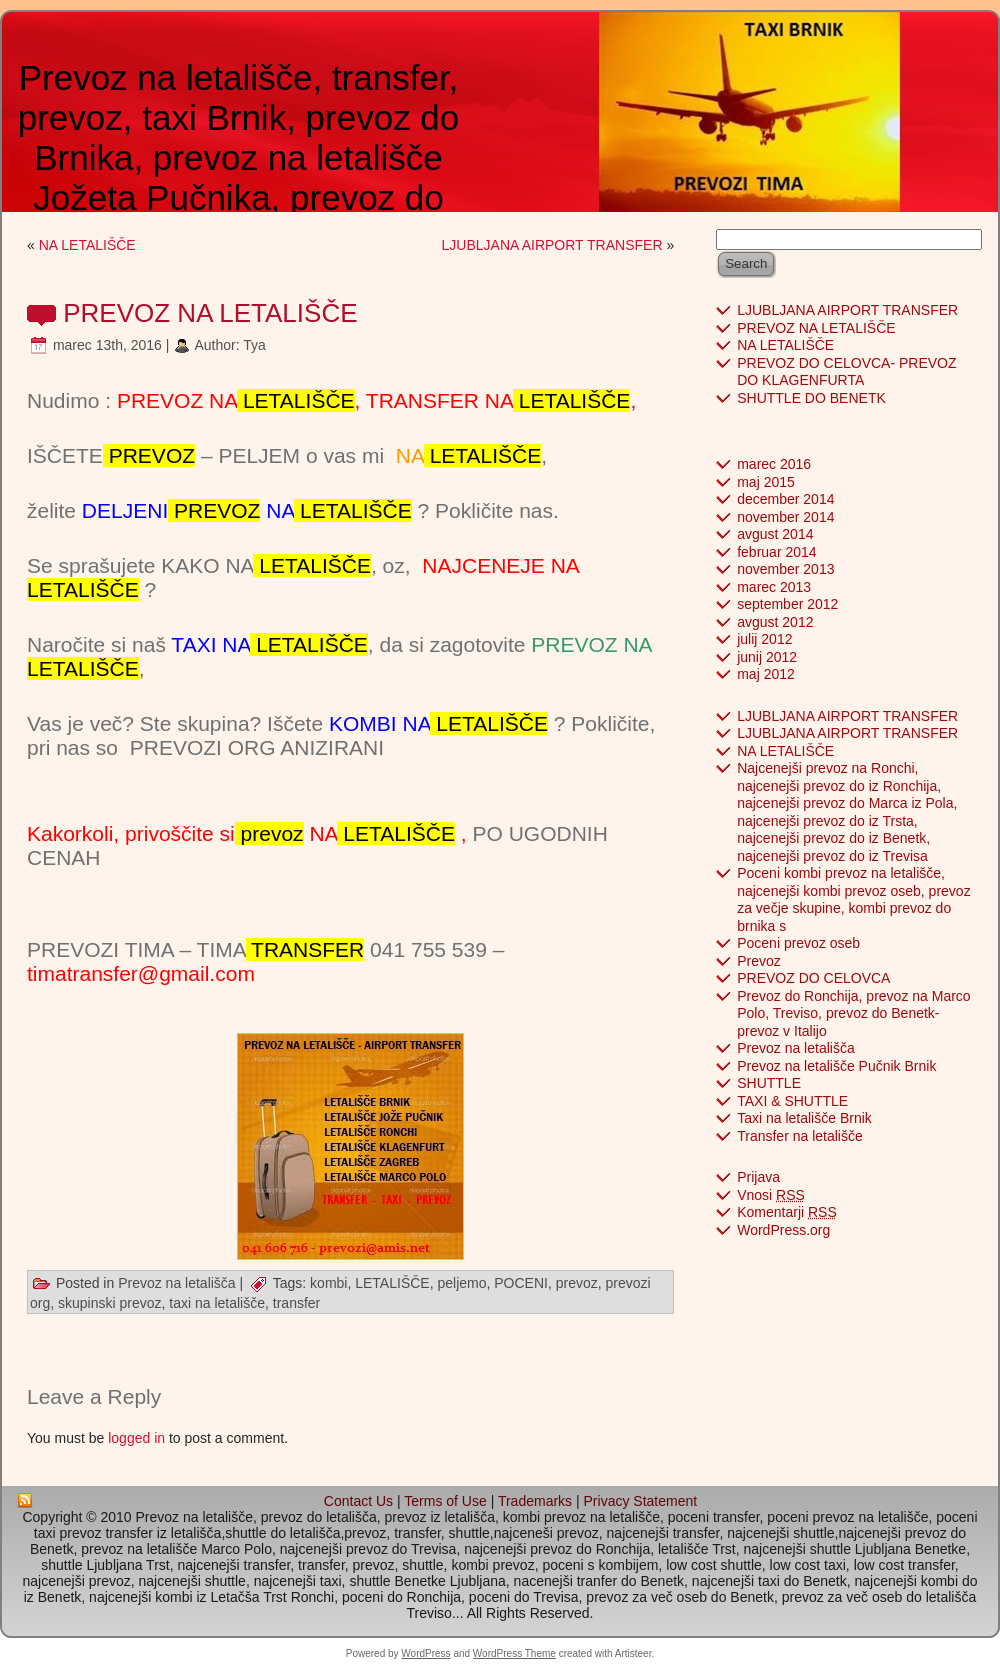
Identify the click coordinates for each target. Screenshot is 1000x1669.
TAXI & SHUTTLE (792, 1101)
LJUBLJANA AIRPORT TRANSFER (552, 245)
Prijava (758, 1177)
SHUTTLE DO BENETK (811, 398)
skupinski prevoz (110, 1303)
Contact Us (358, 1501)
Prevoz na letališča (177, 1283)
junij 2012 (767, 657)
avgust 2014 (775, 534)
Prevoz (759, 961)
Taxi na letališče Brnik (804, 1118)
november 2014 (785, 517)
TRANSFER (305, 949)
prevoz (269, 833)
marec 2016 (774, 464)
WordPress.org (783, 1230)
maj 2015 (766, 482)
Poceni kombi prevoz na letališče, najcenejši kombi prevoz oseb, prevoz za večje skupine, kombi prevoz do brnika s (853, 899)
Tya (254, 345)
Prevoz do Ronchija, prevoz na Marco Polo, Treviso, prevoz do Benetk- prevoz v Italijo (853, 1013)
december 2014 (785, 499)
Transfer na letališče (800, 1136)
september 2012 (787, 604)
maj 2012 (766, 674)
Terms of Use (445, 1501)
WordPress (425, 1653)
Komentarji (787, 1212)
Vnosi (771, 1195)
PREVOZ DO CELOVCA (813, 978)
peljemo (461, 1283)
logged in (136, 1438)
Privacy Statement (641, 1501)
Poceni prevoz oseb (798, 943)
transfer (296, 1303)
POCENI (521, 1283)
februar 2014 (776, 552)
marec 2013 (774, 587)
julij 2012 (764, 639)
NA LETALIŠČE (87, 245)
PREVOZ (149, 455)
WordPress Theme (514, 1653)
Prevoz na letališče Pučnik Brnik (836, 1066)
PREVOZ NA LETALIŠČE (210, 313)
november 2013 (785, 569)
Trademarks (535, 1501)
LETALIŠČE (296, 400)
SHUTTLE (769, 1083)
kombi (328, 1283)
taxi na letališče (217, 1303)
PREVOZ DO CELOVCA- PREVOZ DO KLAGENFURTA (846, 372)
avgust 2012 (775, 622)
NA (382, 833)
